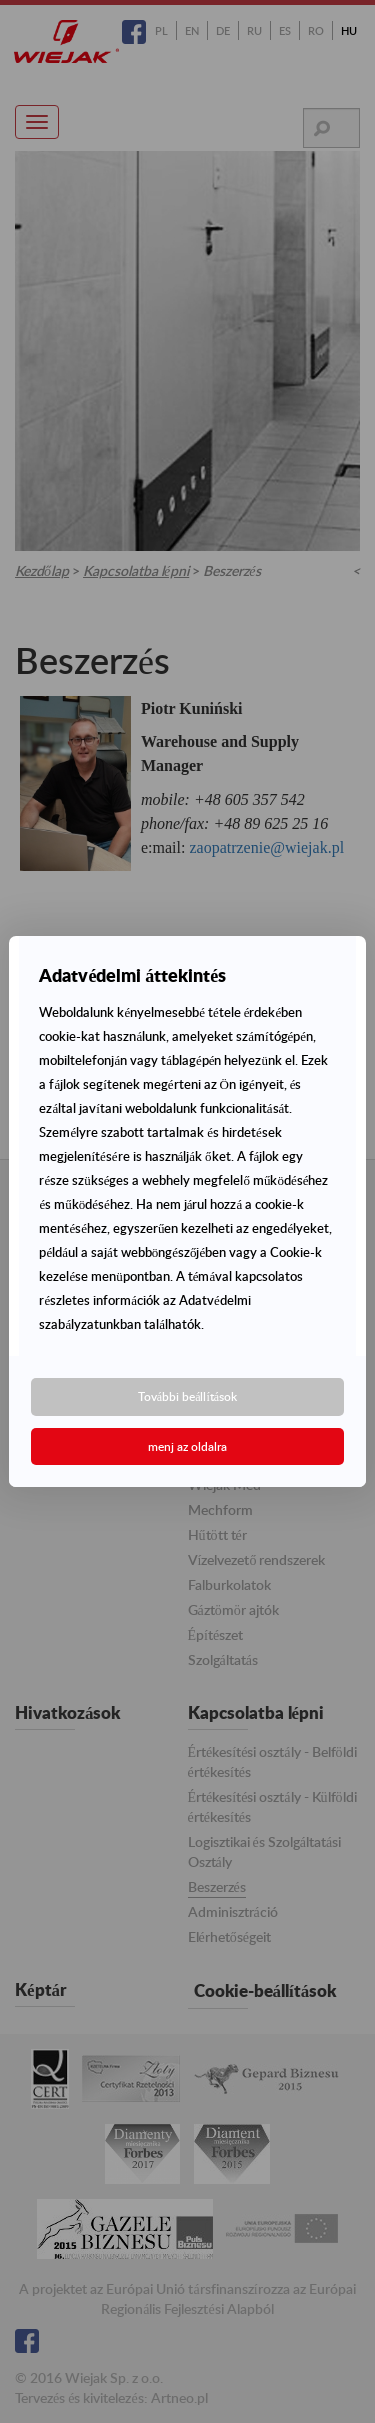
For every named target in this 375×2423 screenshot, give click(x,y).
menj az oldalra (187, 1446)
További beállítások (187, 1396)
